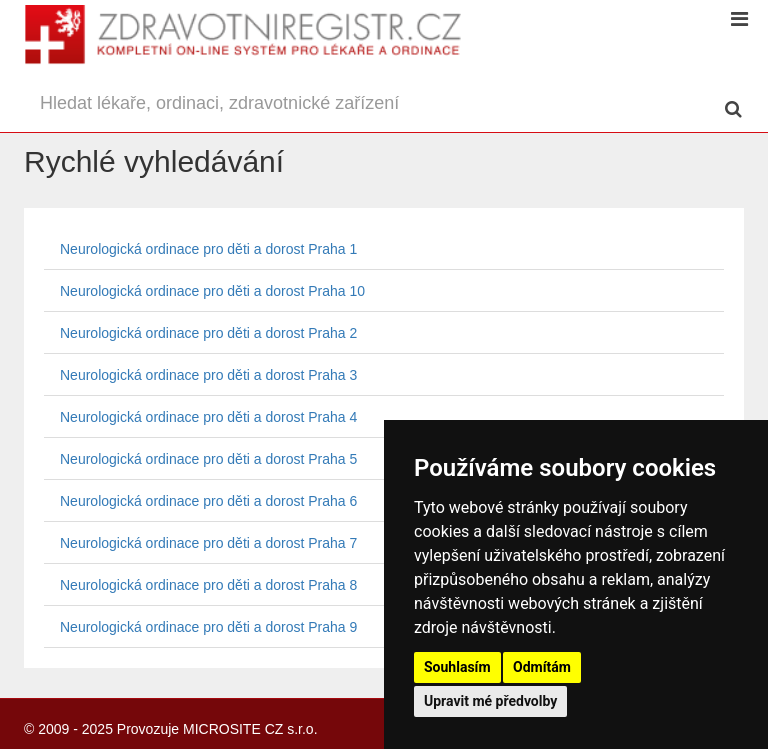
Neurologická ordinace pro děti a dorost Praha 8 (208, 585)
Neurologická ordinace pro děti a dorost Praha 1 (208, 249)
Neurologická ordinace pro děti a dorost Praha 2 (208, 333)
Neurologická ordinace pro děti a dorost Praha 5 (208, 459)
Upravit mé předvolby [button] (490, 701)
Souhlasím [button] (457, 667)
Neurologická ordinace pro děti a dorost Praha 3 (208, 375)
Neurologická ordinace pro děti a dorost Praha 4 (208, 417)
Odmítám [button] (542, 667)
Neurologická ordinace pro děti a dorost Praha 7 (208, 543)
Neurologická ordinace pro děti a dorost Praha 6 (208, 501)
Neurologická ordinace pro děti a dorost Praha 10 (212, 291)
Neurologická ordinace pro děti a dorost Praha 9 (208, 627)
